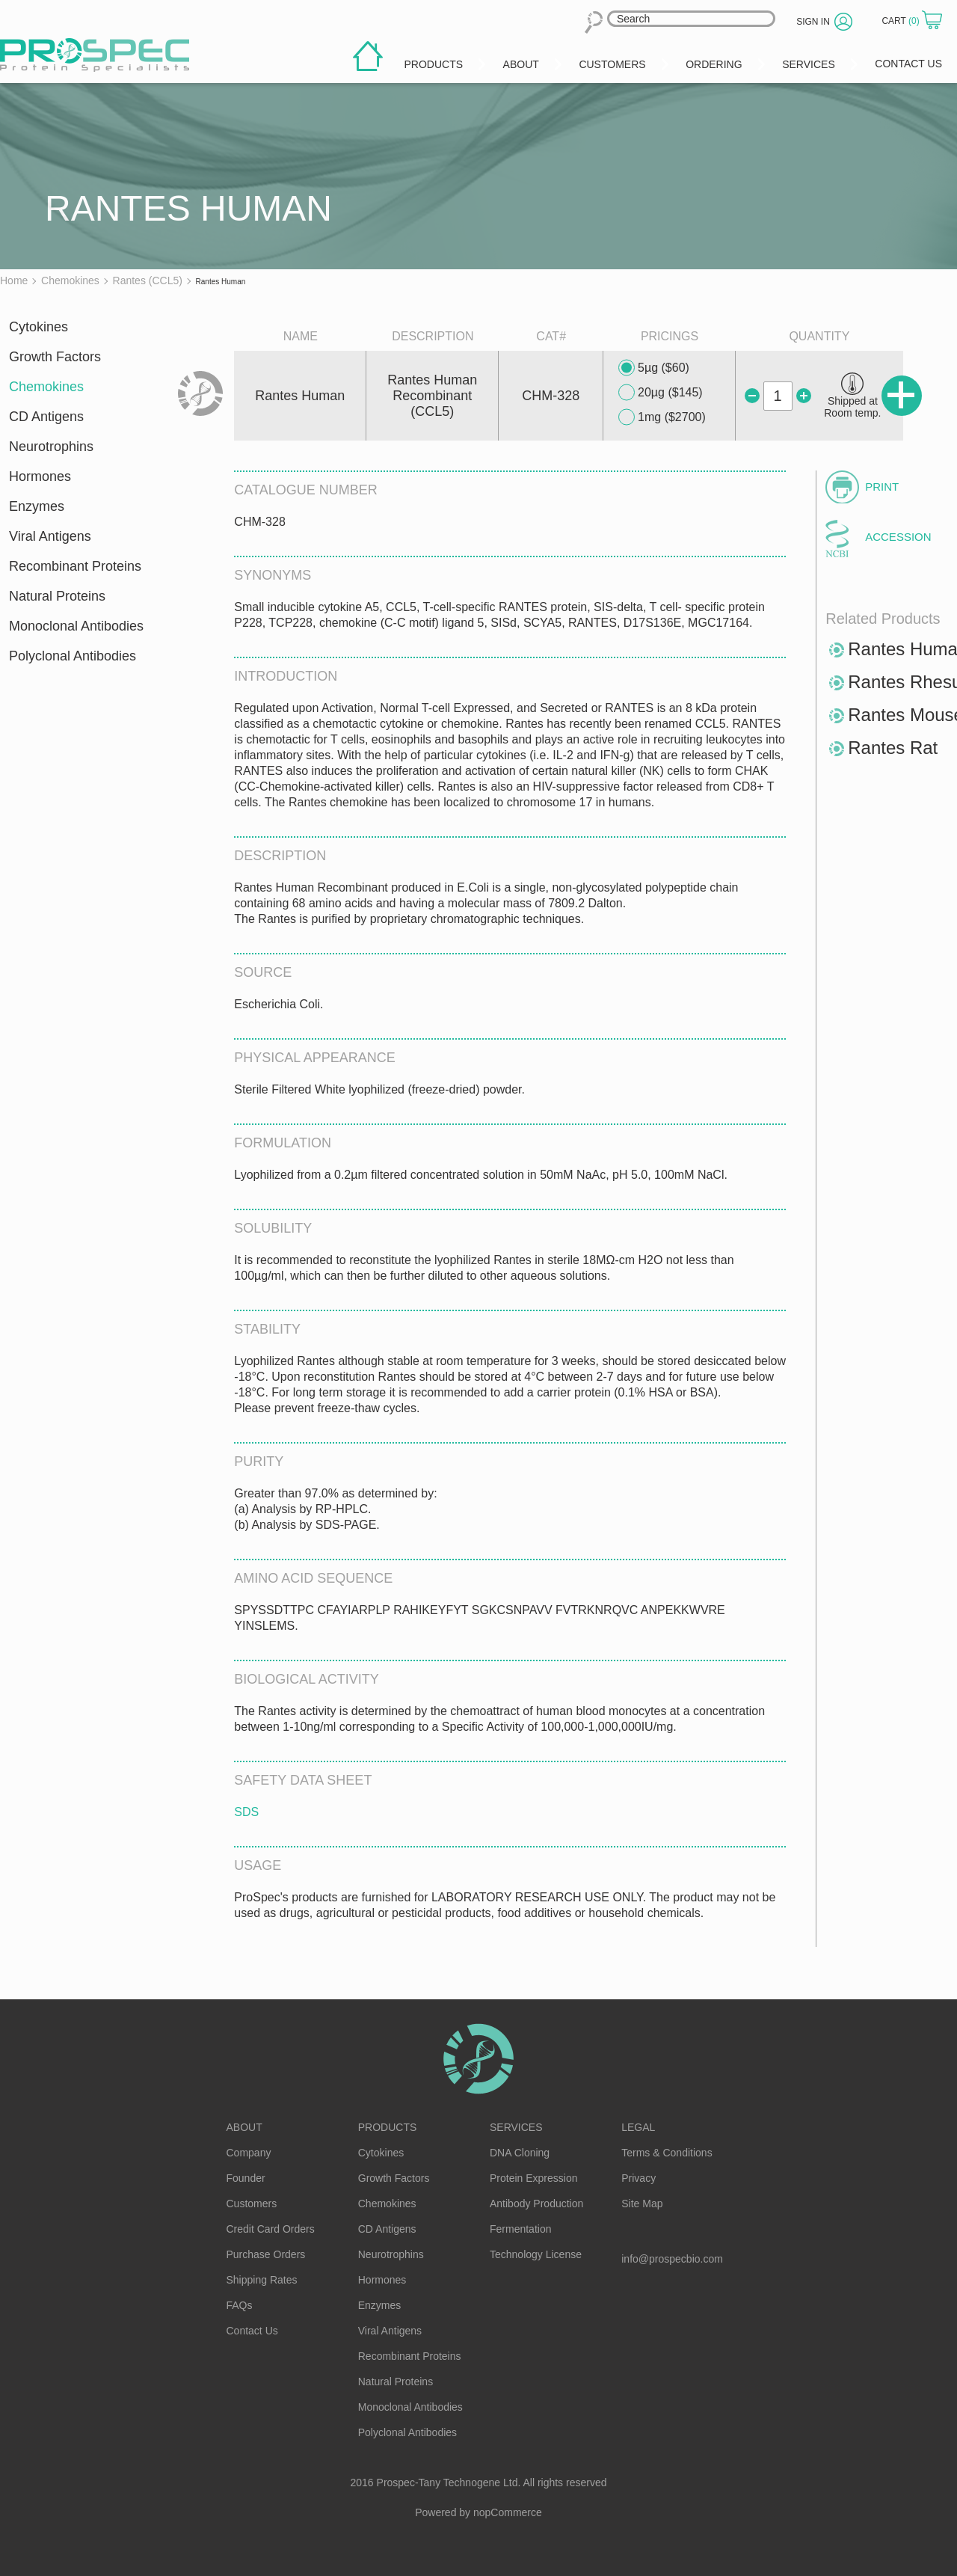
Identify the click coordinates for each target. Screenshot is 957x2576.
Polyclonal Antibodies (72, 655)
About (244, 2127)
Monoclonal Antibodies (76, 626)
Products (387, 2127)
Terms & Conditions (666, 2153)
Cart (901, 21)
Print (882, 486)
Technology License (536, 2254)
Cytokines (38, 326)
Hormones (40, 476)
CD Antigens (46, 416)
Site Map (641, 2203)
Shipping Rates (262, 2280)
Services (516, 2127)
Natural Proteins (57, 596)
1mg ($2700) (662, 417)
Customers (252, 2203)
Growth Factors (55, 356)
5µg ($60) (653, 368)
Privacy (638, 2178)
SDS (246, 1812)
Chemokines (46, 386)
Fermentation (520, 2229)
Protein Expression (534, 2178)
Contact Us (252, 2331)
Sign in (813, 21)
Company (249, 2153)
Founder (246, 2178)
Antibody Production (536, 2203)
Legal (638, 2127)
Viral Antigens (50, 536)
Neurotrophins (51, 446)
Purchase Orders (266, 2254)
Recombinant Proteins (75, 566)
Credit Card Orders (271, 2229)
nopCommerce (507, 2512)
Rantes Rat (893, 747)
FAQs (240, 2305)
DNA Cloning (520, 2153)
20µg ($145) (660, 392)
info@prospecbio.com (672, 2259)
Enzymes (36, 506)
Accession (898, 536)
